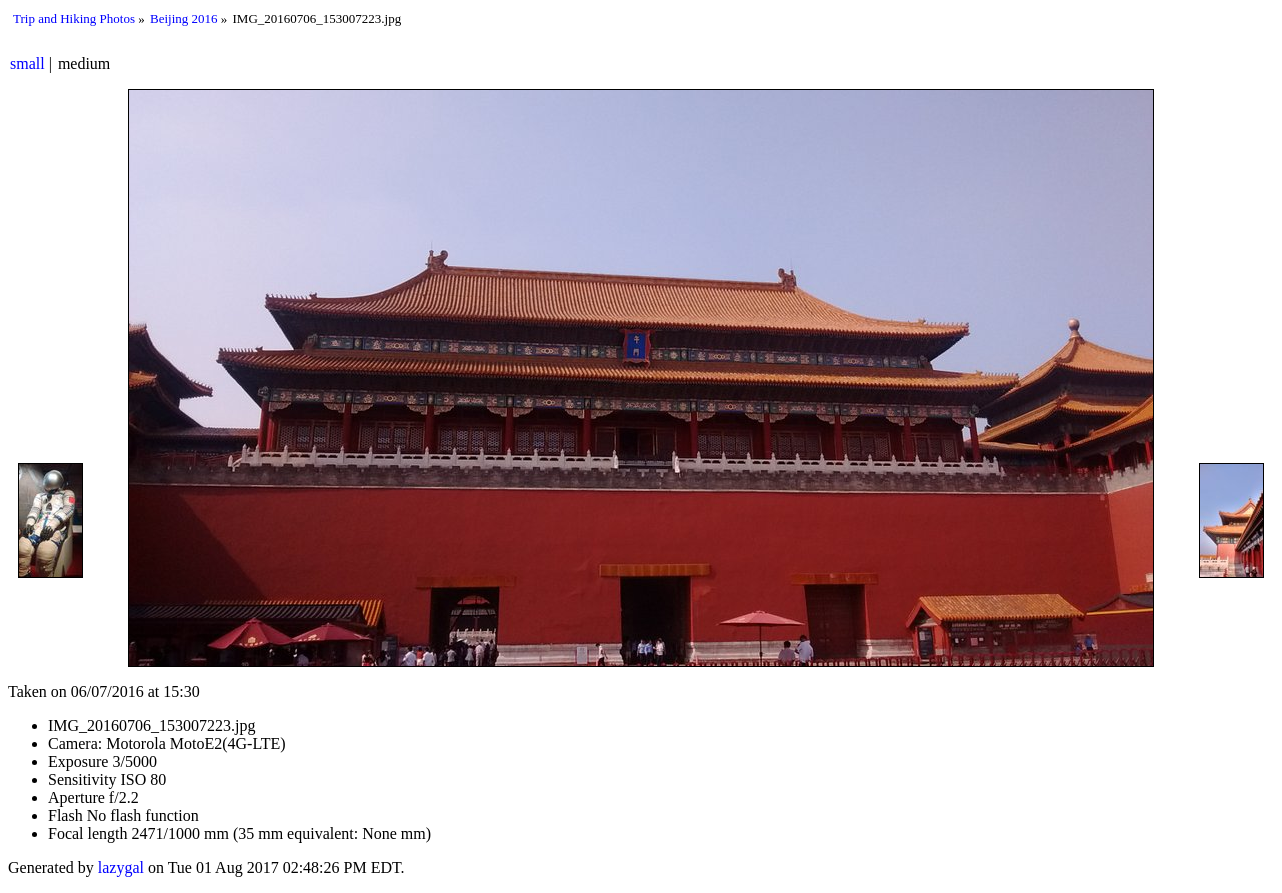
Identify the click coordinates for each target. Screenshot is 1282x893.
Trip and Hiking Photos (74, 18)
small (27, 63)
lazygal (121, 867)
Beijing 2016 (184, 18)
